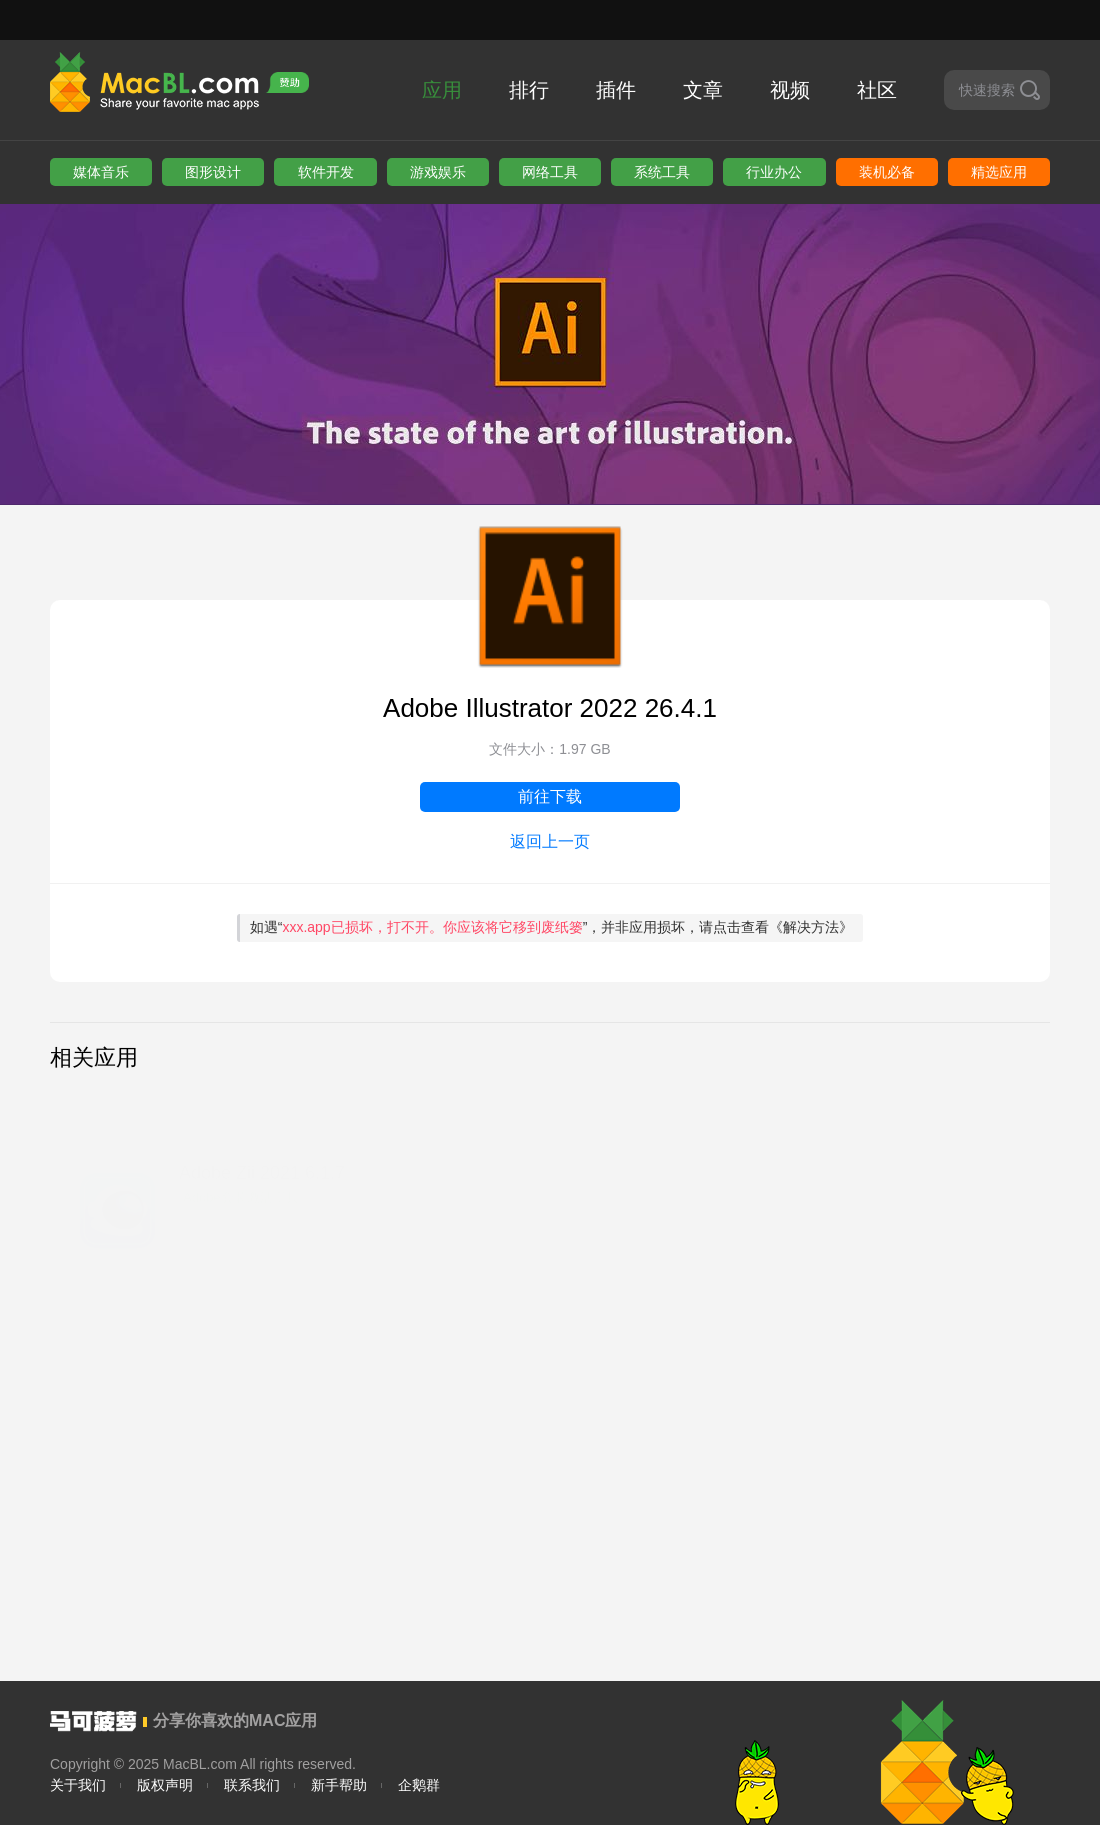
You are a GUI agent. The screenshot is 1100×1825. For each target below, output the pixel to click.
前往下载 (550, 796)
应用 (442, 90)
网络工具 (550, 172)
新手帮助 (339, 1785)
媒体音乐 (101, 172)
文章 (703, 90)
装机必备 (887, 172)
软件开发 (326, 172)
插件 (616, 90)
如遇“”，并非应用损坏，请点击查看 (552, 927)
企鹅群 (419, 1785)
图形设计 (213, 172)
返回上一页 (550, 841)
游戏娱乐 (438, 172)
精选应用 (999, 172)
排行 (529, 90)
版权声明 (165, 1785)
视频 (790, 90)
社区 (877, 90)
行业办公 (774, 172)
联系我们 (252, 1785)
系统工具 (662, 172)
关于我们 (78, 1785)
